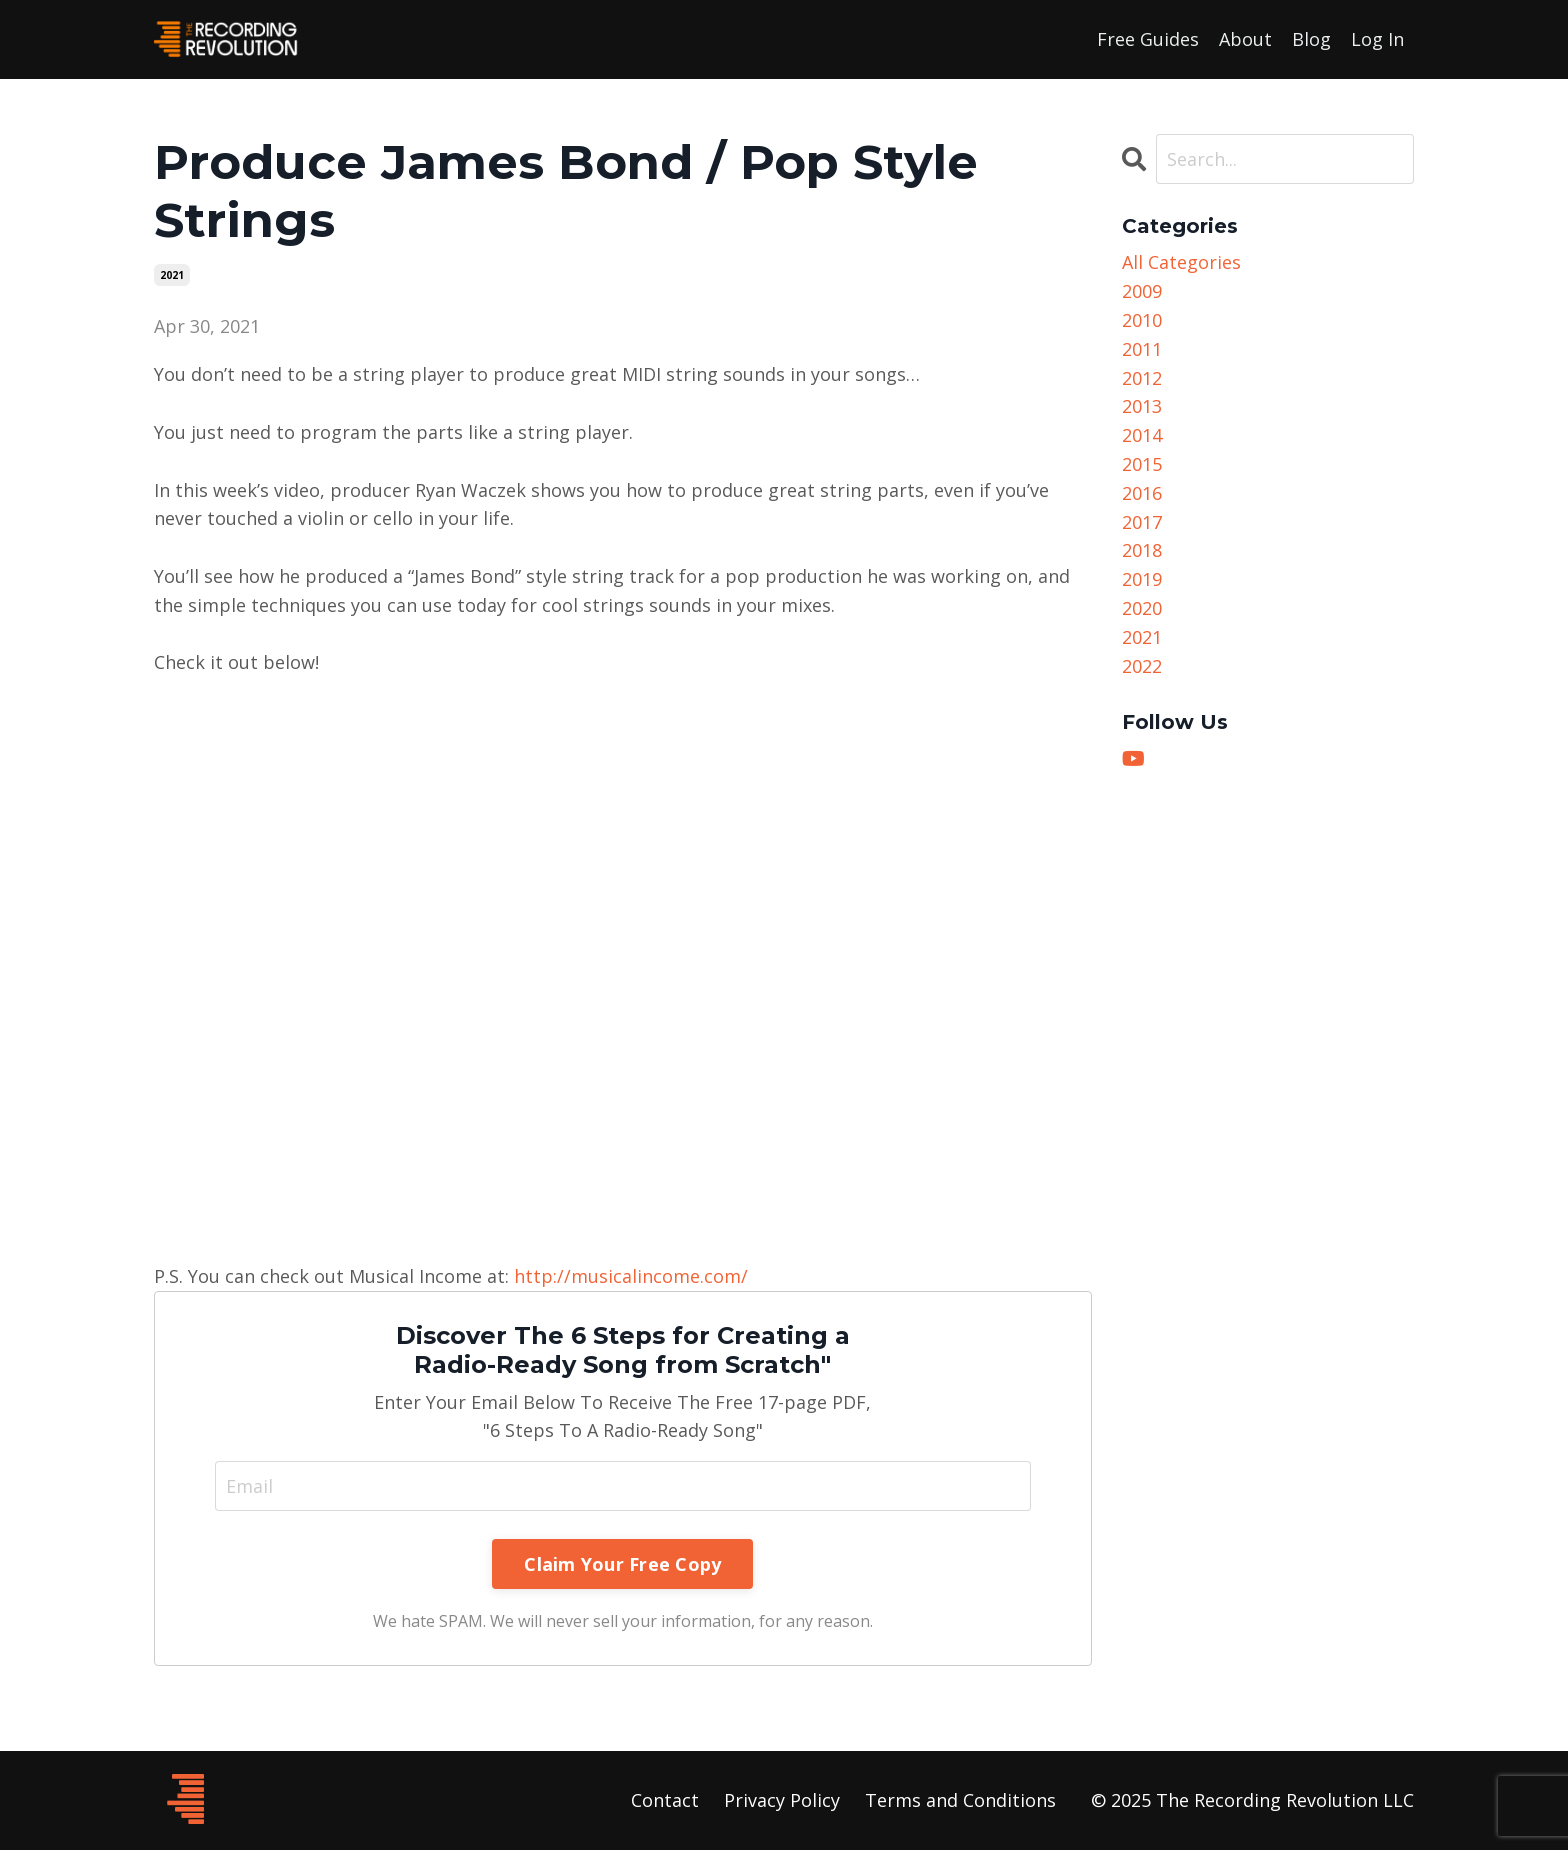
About (1245, 39)
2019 (1142, 579)
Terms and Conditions (960, 1800)
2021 (172, 275)
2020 (1142, 608)
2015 (1142, 464)
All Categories (1181, 262)
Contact (665, 1800)
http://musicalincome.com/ (631, 1276)
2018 (1142, 550)
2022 (1142, 666)
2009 (1142, 291)
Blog (1311, 39)
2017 (1142, 522)
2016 (1142, 493)
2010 (1142, 320)
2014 (1142, 435)
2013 (1142, 406)
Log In (1377, 39)
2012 (1142, 378)
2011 (1142, 349)
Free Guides (1148, 39)
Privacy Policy (782, 1800)
